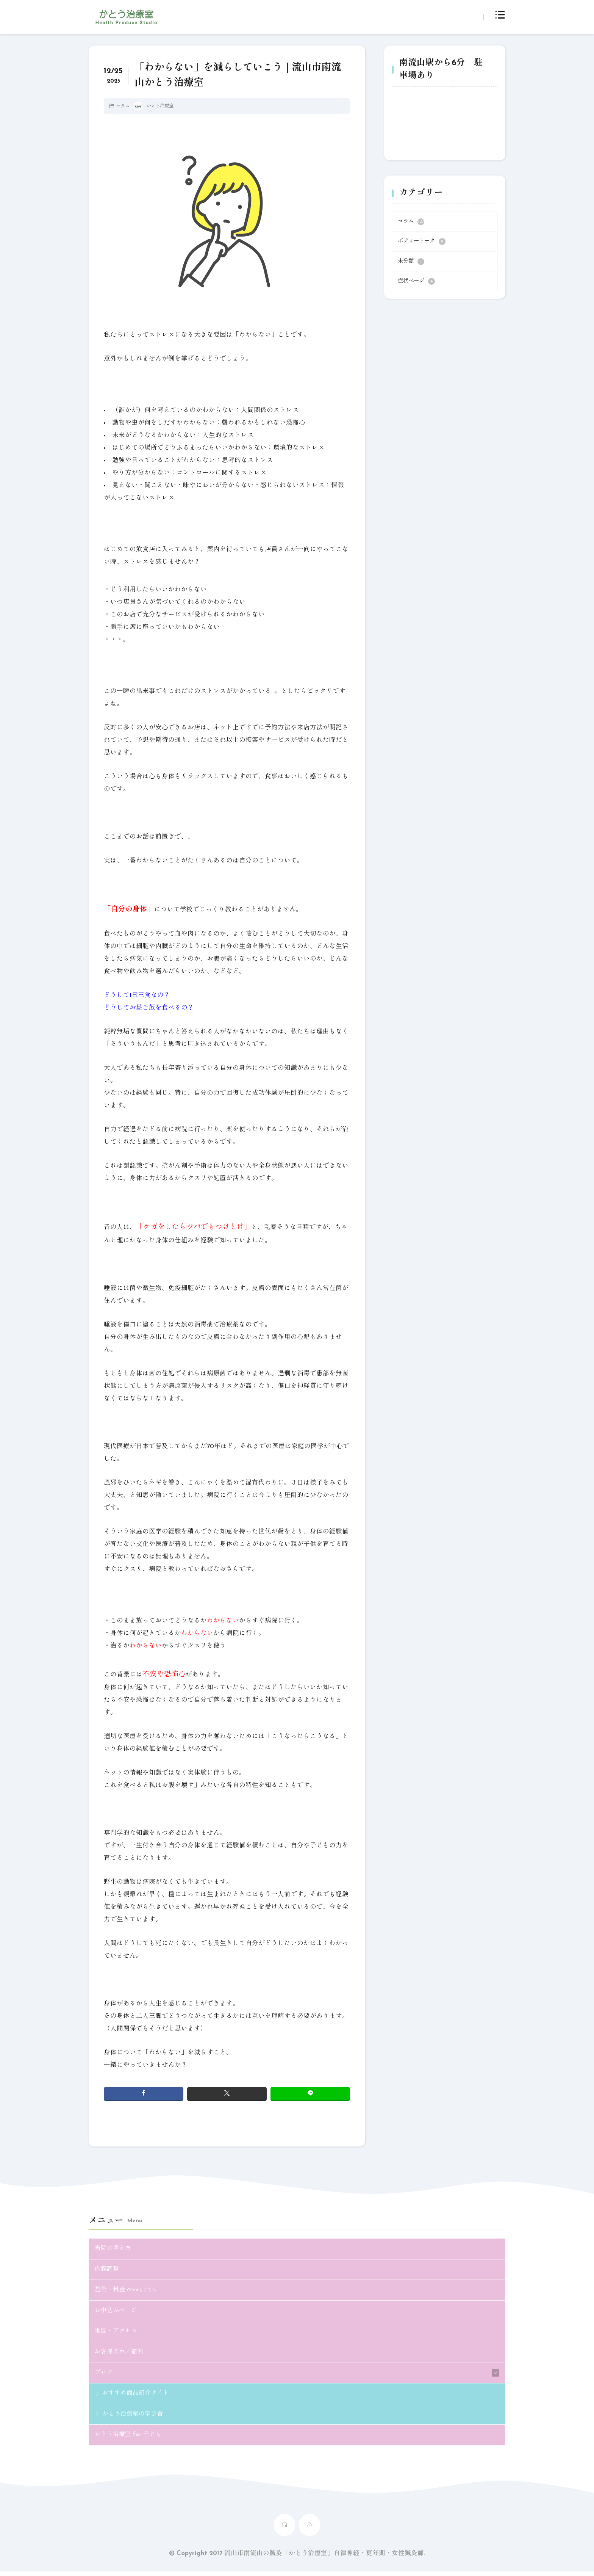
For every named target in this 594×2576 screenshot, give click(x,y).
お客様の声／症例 (120, 2355)
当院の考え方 (114, 2249)
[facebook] (143, 2094)
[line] (310, 2094)
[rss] (309, 2529)
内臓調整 (107, 2270)
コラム (123, 106)
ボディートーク (422, 241)
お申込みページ (117, 2312)
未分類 (411, 261)
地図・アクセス (117, 2333)
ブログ (104, 2376)
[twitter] (227, 2094)
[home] (284, 2529)
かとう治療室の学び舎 (134, 2418)
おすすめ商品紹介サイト (137, 2397)
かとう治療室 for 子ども (130, 2439)
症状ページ (416, 281)
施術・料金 (127, 2291)
